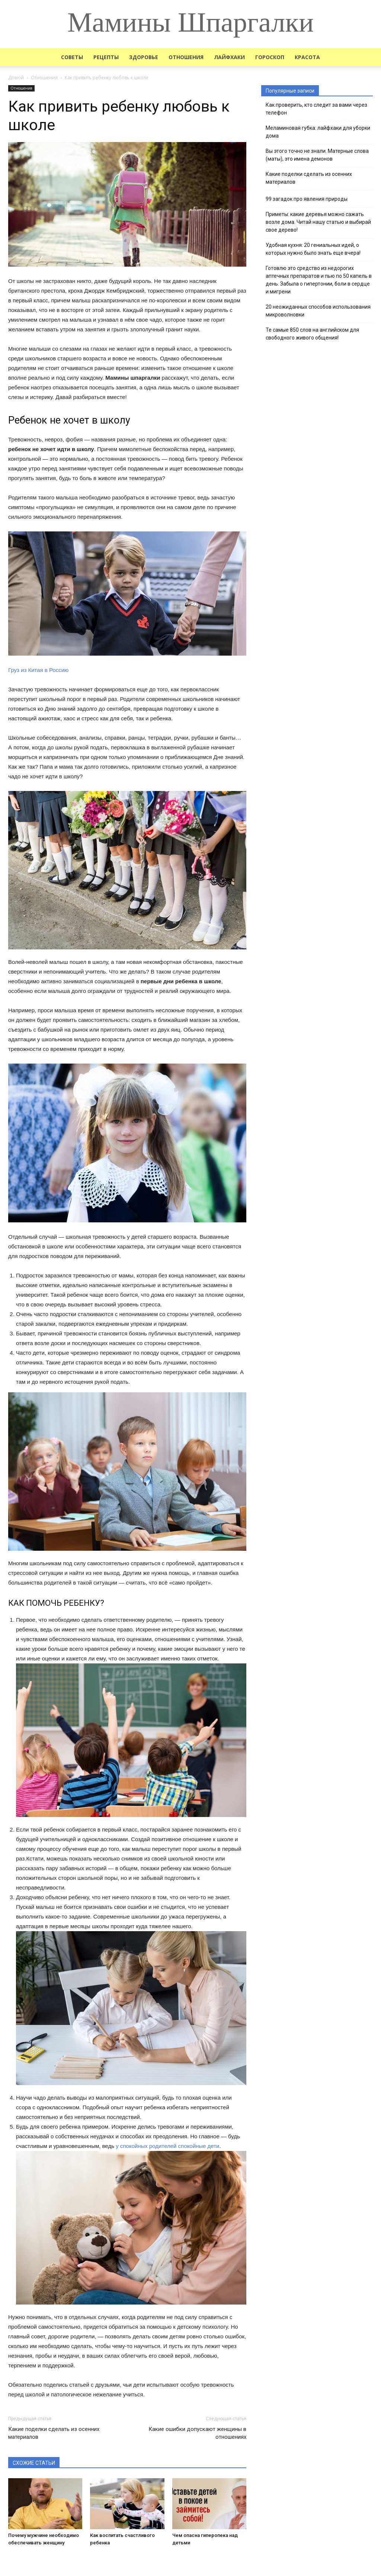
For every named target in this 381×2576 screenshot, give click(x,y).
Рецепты (106, 57)
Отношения (186, 57)
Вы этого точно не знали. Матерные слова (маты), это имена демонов (317, 155)
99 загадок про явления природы (307, 199)
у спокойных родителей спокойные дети (167, 2146)
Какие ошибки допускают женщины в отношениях (197, 2433)
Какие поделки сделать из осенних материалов (53, 2433)
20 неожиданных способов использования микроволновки (318, 311)
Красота (307, 57)
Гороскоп (269, 57)
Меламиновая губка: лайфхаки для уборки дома (318, 132)
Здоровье (143, 57)
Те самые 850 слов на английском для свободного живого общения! (312, 334)
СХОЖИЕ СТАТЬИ (34, 2463)
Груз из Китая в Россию (38, 670)
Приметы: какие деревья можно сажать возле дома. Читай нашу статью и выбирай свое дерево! (318, 222)
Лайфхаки (229, 57)
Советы (72, 57)
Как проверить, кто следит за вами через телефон (316, 109)
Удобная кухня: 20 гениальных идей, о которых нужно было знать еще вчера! (313, 249)
